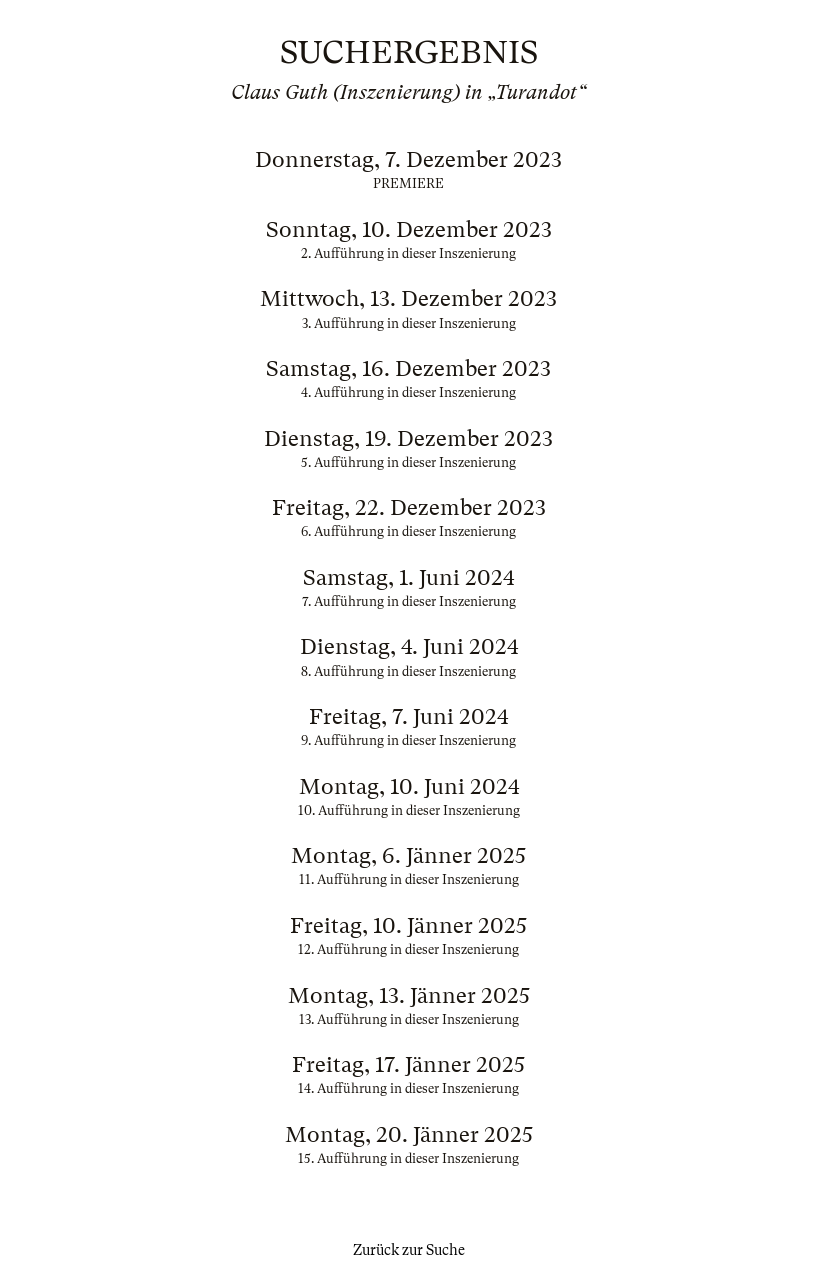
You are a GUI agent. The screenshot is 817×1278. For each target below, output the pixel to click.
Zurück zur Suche (409, 1250)
